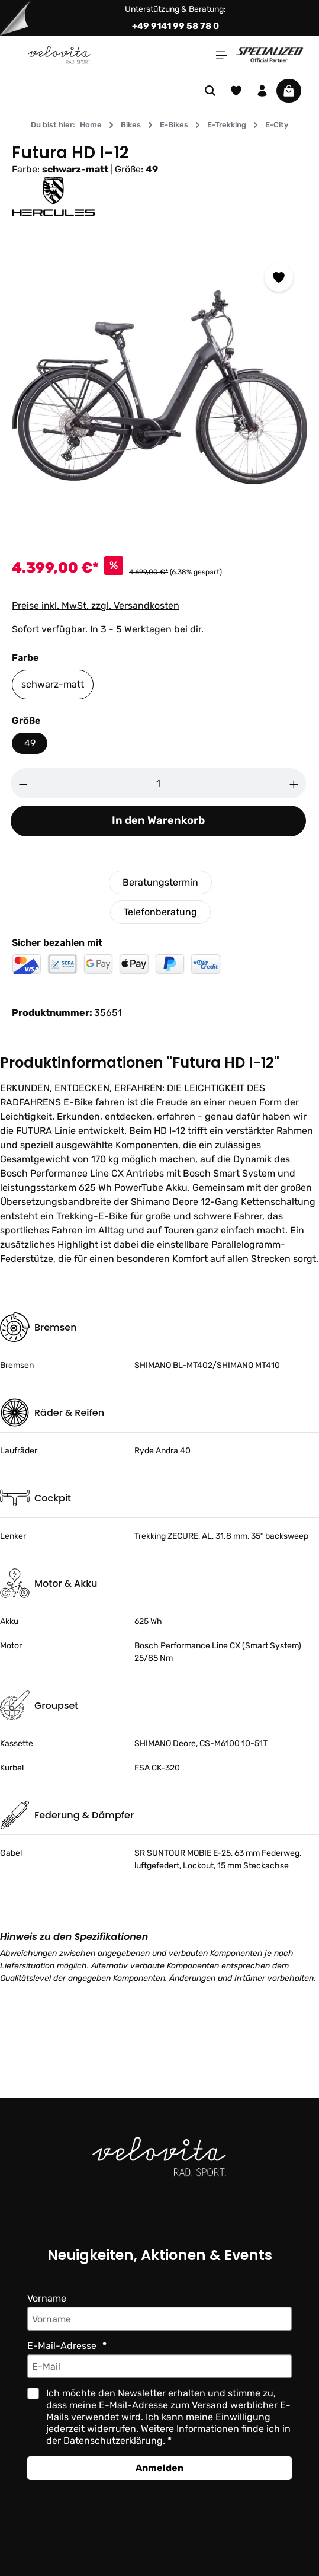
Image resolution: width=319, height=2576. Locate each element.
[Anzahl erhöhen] (294, 783)
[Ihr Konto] (262, 91)
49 (29, 743)
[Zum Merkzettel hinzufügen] (279, 277)
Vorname (47, 2298)
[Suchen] (210, 91)
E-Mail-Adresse (62, 2345)
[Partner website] (270, 54)
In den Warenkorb (158, 820)
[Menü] (221, 55)
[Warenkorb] (288, 91)
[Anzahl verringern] (23, 783)
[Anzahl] (158, 783)
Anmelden (159, 2467)
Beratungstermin (160, 882)
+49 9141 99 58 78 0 (174, 26)
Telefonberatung (160, 912)
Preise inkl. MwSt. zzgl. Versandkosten (95, 605)
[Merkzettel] (236, 91)
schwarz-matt (52, 684)
